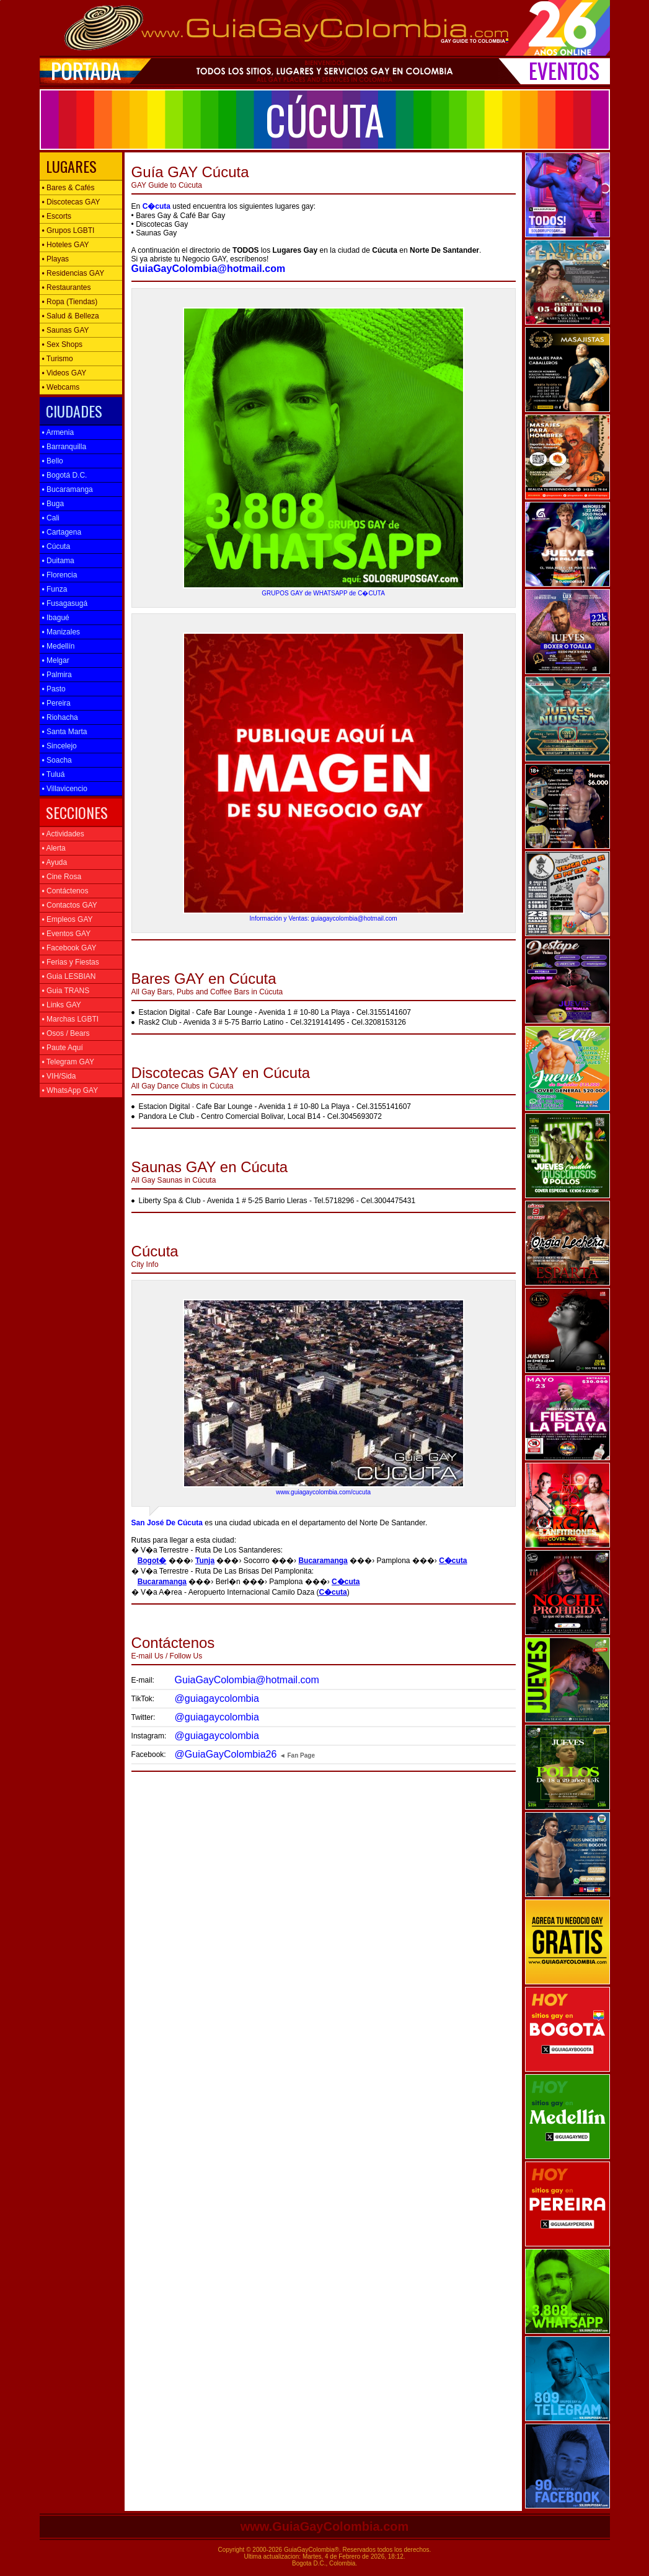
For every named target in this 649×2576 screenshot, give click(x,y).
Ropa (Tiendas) (70, 301)
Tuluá (53, 774)
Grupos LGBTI (68, 230)
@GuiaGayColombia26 (226, 1754)
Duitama (58, 560)
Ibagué (55, 617)
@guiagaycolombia (217, 1698)
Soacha (57, 760)
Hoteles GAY (65, 244)
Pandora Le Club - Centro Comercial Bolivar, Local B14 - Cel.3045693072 (260, 1116)
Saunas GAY (65, 330)
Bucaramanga (67, 489)
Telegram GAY (68, 1062)
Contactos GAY (69, 905)
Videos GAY (64, 373)
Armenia (58, 432)
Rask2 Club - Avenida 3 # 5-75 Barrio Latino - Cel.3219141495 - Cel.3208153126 (272, 1022)
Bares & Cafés (68, 187)
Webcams (61, 387)
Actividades (63, 834)
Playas (55, 259)
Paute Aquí (62, 1047)
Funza (55, 589)
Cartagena (62, 532)
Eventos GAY (66, 933)
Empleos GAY (67, 919)
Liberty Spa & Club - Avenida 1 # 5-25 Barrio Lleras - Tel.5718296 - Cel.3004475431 (277, 1200)
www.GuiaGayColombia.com (325, 2526)
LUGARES (69, 166)
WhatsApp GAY (70, 1090)
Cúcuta (56, 546)
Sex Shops (62, 344)
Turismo (57, 358)
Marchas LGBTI (70, 1019)
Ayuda (55, 862)
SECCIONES (75, 812)
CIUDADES (72, 411)
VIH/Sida (59, 1076)
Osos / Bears (66, 1033)
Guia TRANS (66, 990)
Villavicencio (64, 788)
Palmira (57, 674)
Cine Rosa (62, 876)
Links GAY (61, 1005)
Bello (52, 461)
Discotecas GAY (71, 202)
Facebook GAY (69, 948)
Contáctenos (65, 891)
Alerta (54, 848)
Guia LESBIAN (69, 976)
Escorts (57, 216)
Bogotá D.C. (64, 475)
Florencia (59, 575)
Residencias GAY (73, 273)
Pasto (54, 689)
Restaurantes (66, 287)
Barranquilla (64, 446)
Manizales (61, 632)
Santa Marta (64, 731)
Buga (53, 503)
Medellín (58, 646)
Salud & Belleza (70, 316)
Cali (51, 518)
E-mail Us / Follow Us (173, 1643)
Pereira (56, 703)
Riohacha (60, 717)
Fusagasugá (65, 603)
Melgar (55, 660)
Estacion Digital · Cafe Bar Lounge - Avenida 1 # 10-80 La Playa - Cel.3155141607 (275, 1012)
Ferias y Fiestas (70, 962)
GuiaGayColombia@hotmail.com (247, 1680)
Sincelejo (59, 746)
